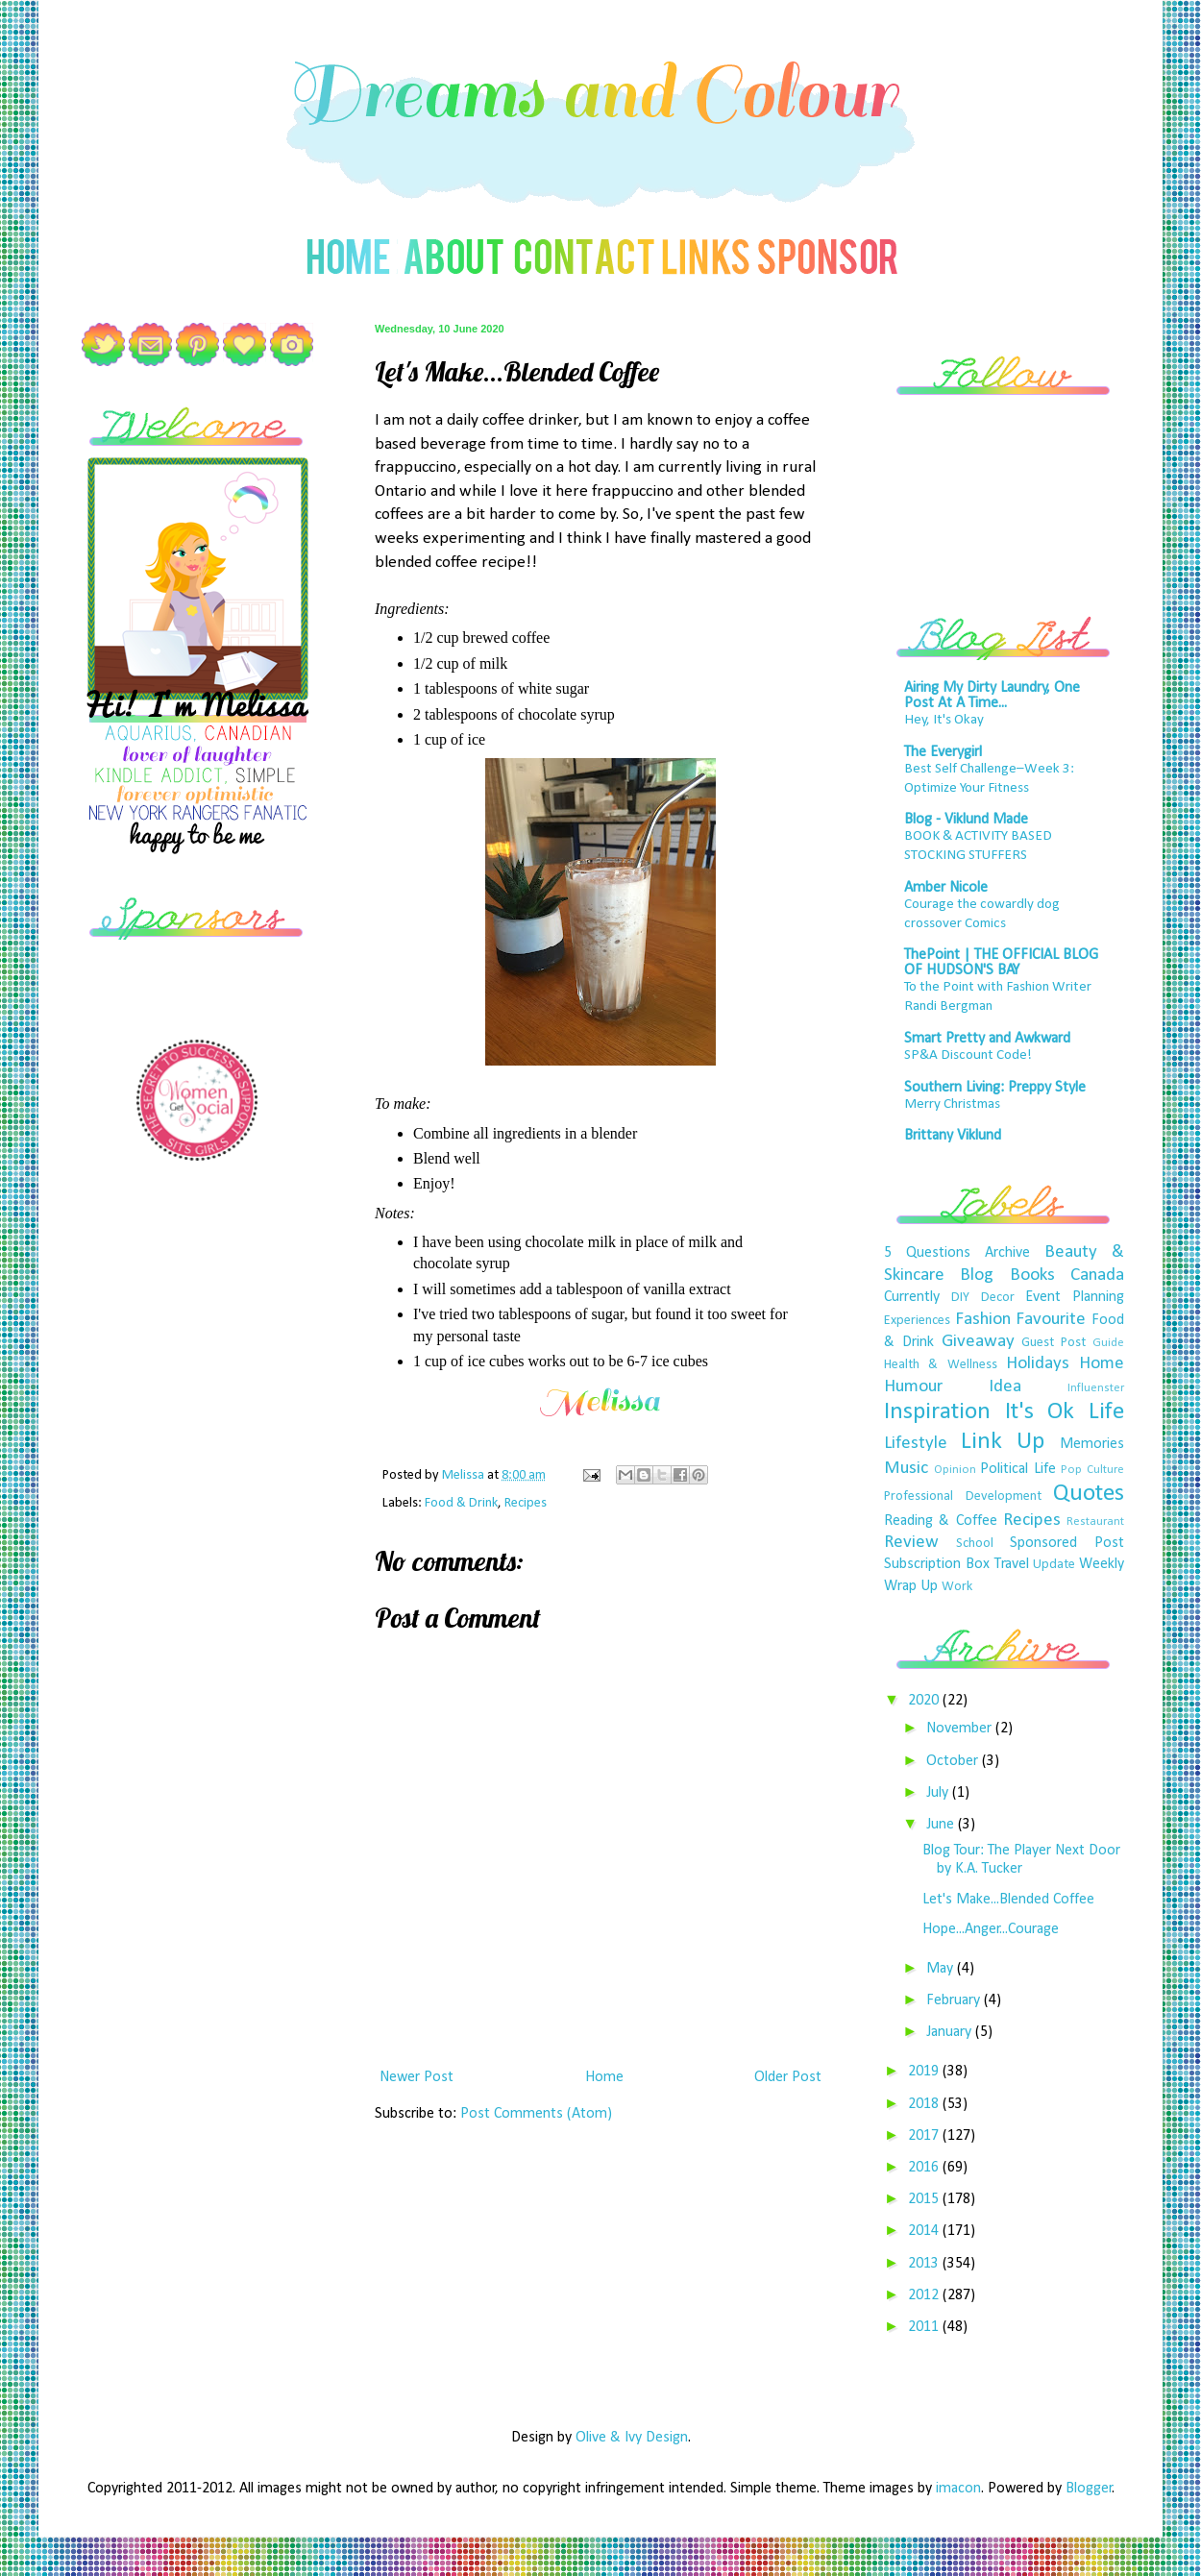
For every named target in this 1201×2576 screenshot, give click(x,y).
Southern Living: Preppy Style (995, 1087)
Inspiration (937, 1412)
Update (1054, 1565)
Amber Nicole (946, 887)
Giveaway (978, 1342)
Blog (976, 1275)
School (974, 1543)
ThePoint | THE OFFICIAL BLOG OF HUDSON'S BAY (1001, 962)
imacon (958, 2488)
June (942, 1824)
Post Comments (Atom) (536, 2114)
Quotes (1088, 1494)
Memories (1092, 1444)
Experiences (917, 1320)
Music (906, 1469)
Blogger (1089, 2488)
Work (957, 1587)
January (950, 2032)
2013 (925, 2263)
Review (911, 1542)
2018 (925, 2104)
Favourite (1051, 1320)
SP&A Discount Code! (968, 1055)
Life (1106, 1412)
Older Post (787, 2077)
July (939, 1793)
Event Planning (1074, 1297)
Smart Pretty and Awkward (987, 1038)
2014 (925, 2231)
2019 (925, 2071)
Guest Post (1053, 1343)
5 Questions (927, 1253)
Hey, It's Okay (944, 720)
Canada (1097, 1275)
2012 (925, 2295)
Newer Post (416, 2077)
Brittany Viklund (952, 1135)
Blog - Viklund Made (966, 819)
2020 (925, 1700)
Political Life (1018, 1469)
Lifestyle (915, 1444)
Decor (998, 1297)
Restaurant (1095, 1521)
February (955, 2000)
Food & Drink (461, 1503)
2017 (925, 2136)
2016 (925, 2167)
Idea (1005, 1387)
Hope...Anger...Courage (990, 1929)
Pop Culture (1092, 1469)
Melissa (464, 1475)
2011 (925, 2327)
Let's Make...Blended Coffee (1008, 1899)
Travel (1011, 1564)
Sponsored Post (1067, 1543)
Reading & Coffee (940, 1521)
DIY (960, 1297)
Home (604, 2077)
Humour (913, 1387)
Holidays (1037, 1364)
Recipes (525, 1503)
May (941, 1968)
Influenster (1095, 1388)
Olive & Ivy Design (632, 2437)
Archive (1007, 1253)
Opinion (955, 1469)
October (954, 1761)
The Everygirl (943, 752)
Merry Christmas (952, 1104)
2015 (925, 2199)
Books (1032, 1275)
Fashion (983, 1320)
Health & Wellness (940, 1365)
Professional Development (963, 1496)
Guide (1108, 1343)
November (960, 1728)
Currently (912, 1297)
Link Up (1003, 1442)
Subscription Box (937, 1564)
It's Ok (1040, 1412)
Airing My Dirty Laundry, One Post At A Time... (992, 695)
